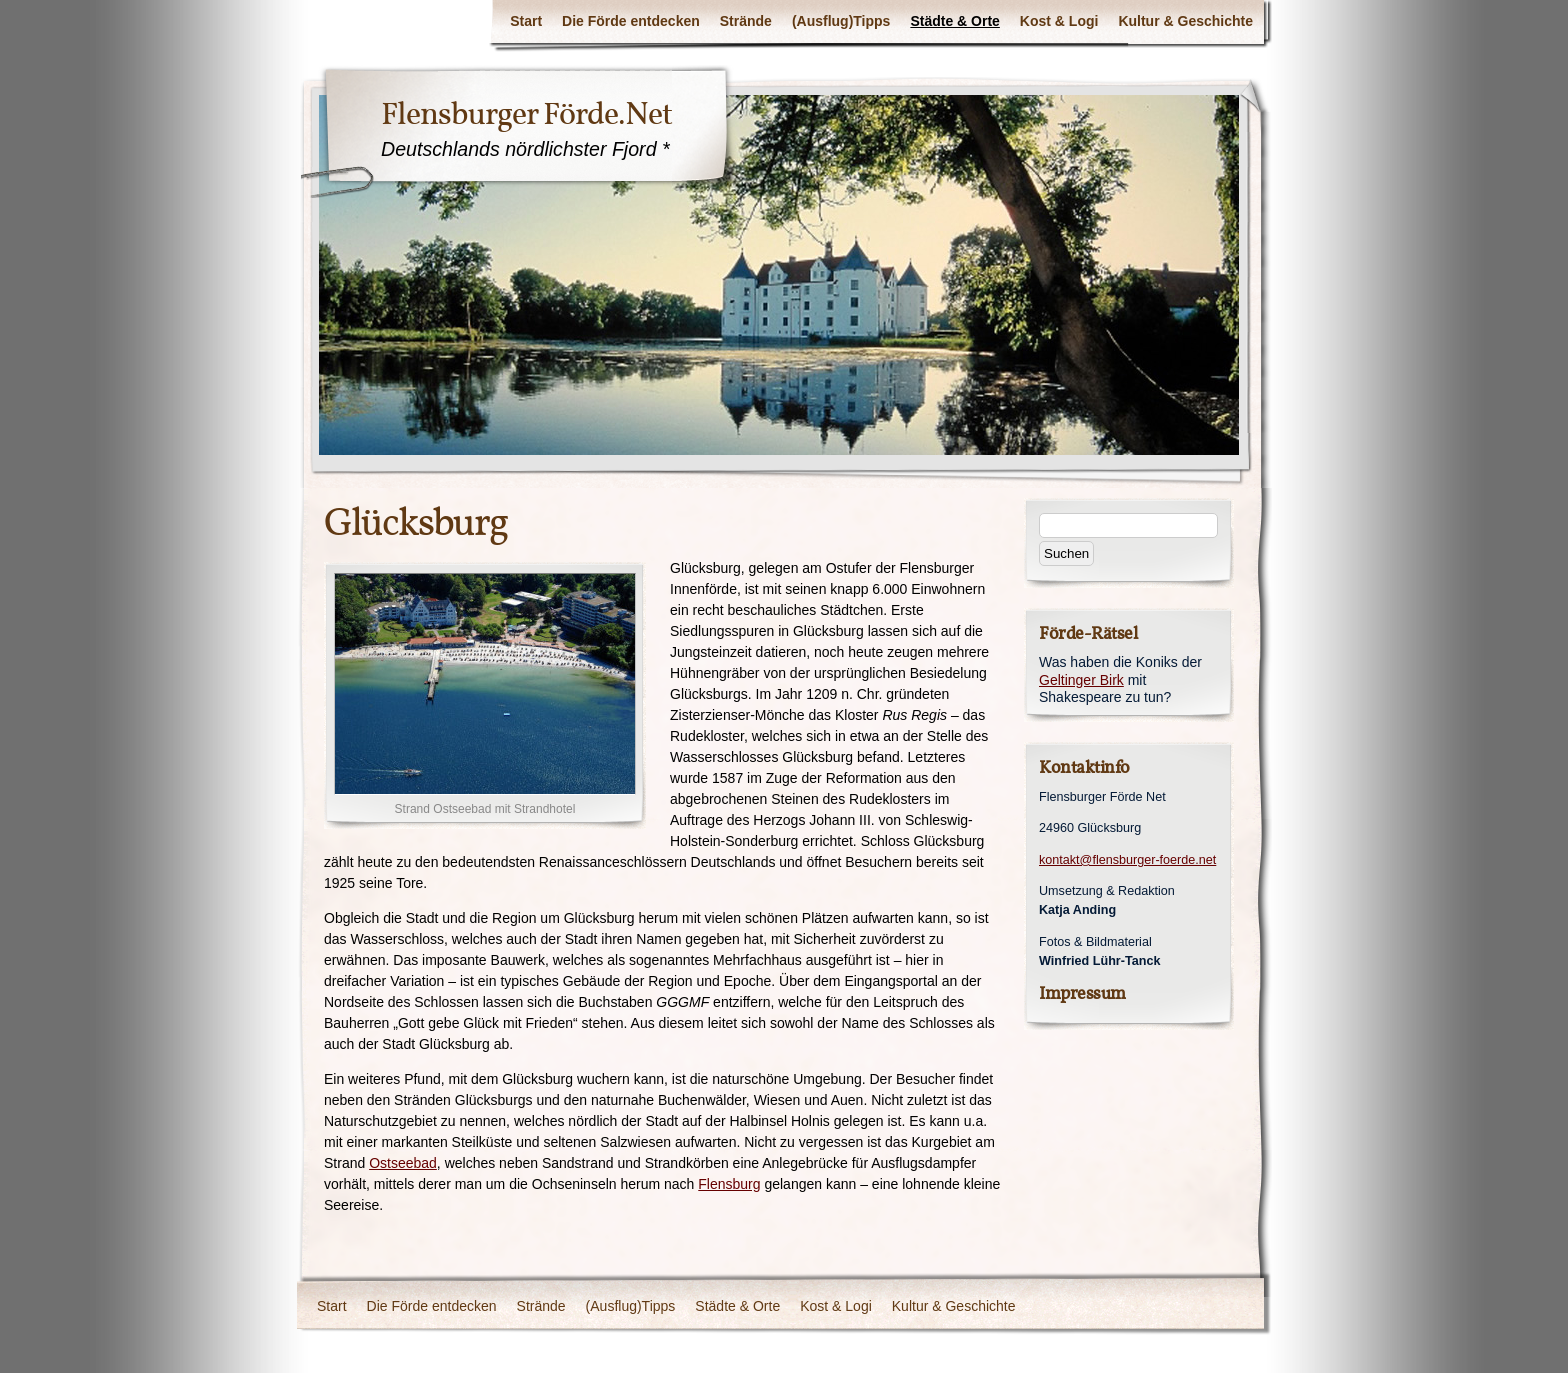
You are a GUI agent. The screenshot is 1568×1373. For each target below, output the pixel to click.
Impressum (1082, 993)
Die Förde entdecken (631, 21)
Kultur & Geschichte (1185, 21)
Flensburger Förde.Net (526, 114)
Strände (746, 21)
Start (526, 21)
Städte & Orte (954, 21)
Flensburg (729, 1184)
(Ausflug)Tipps (841, 21)
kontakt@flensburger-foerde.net (1127, 860)
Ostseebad (403, 1163)
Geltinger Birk (1081, 680)
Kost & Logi (1059, 21)
